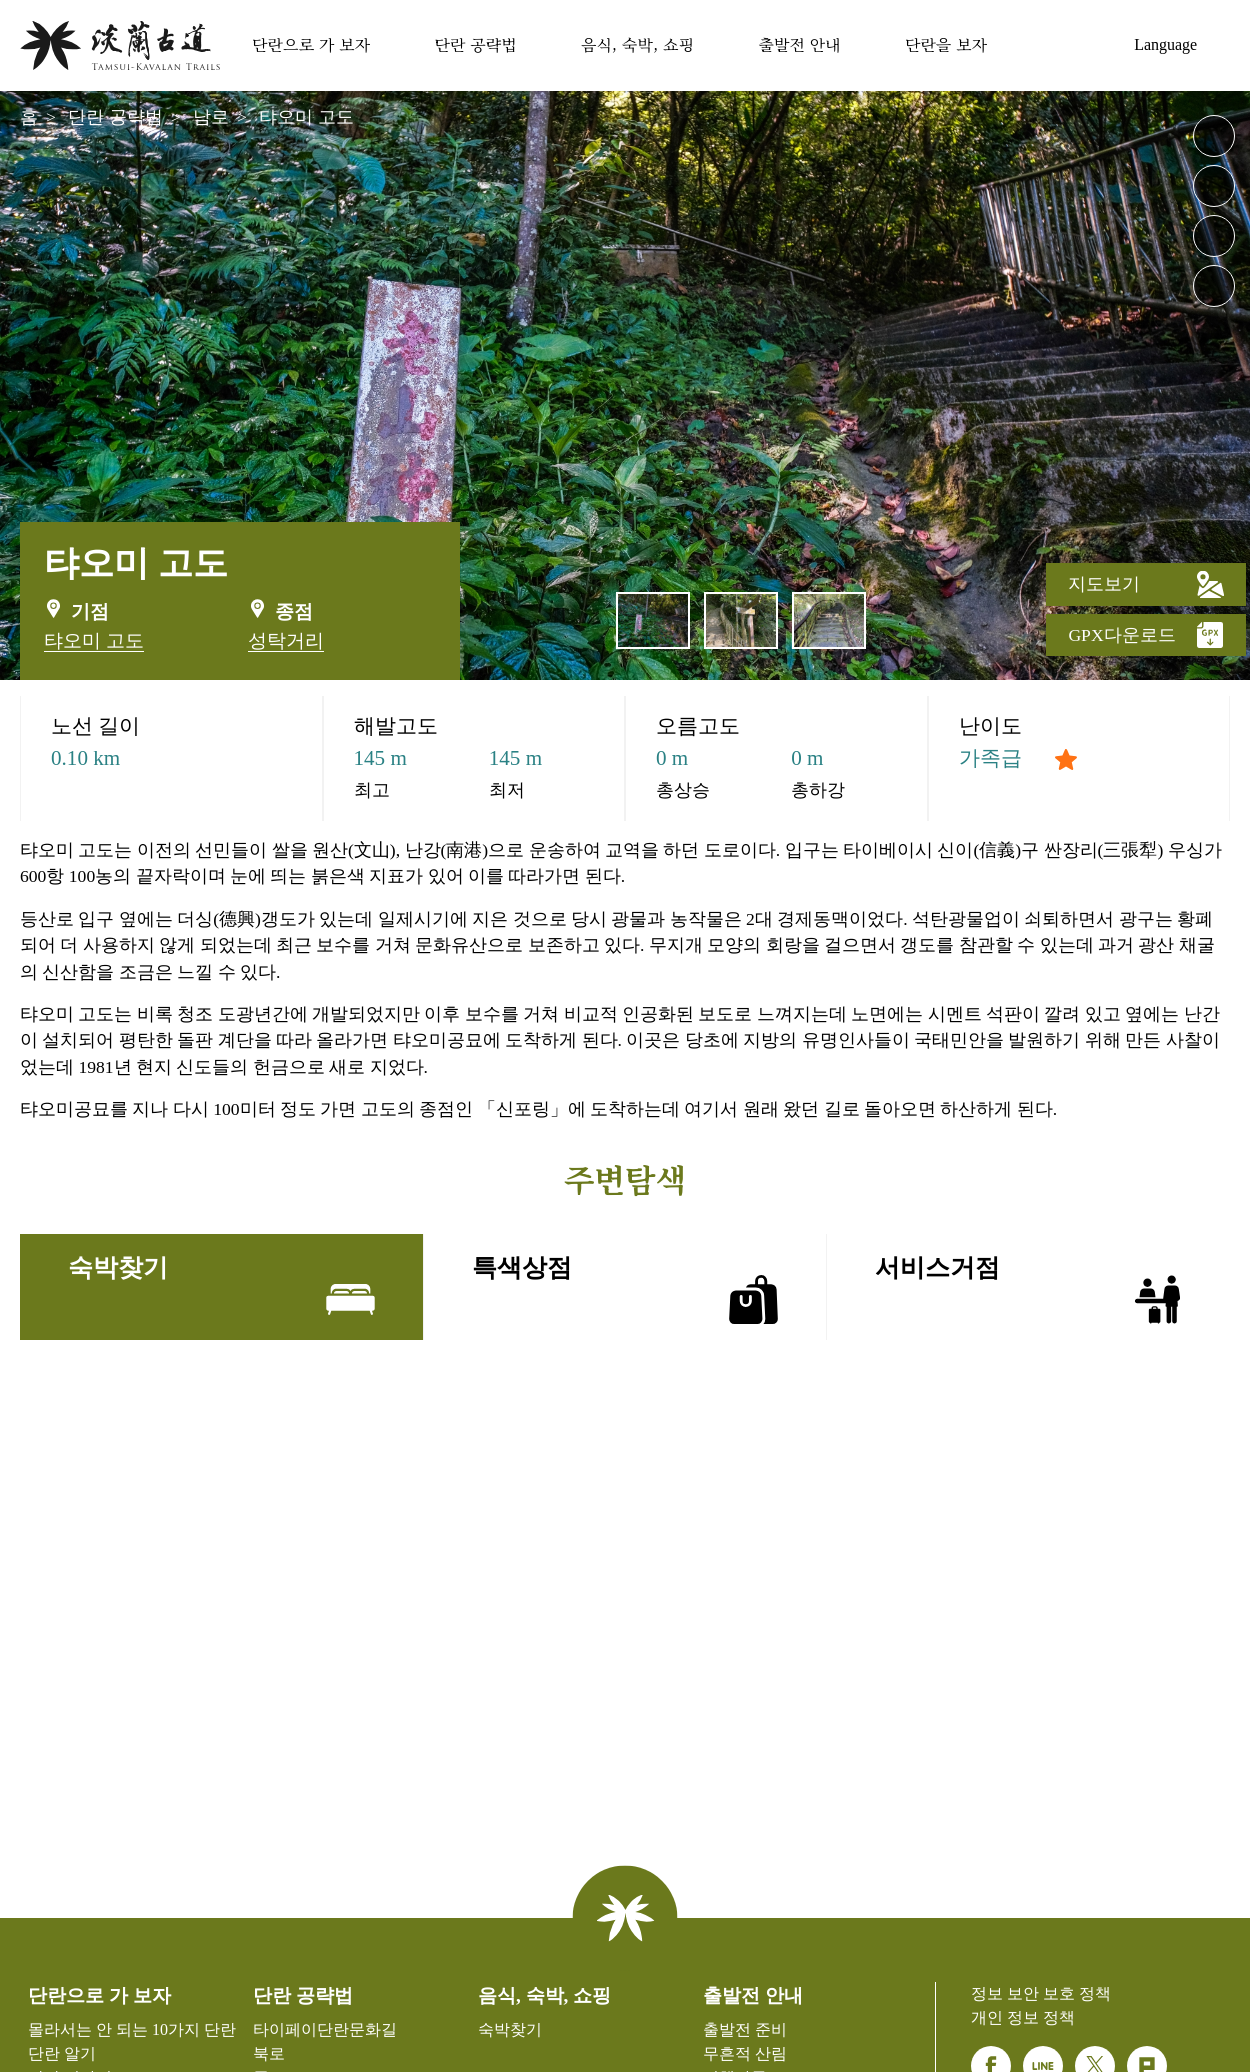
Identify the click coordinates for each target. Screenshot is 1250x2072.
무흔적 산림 (745, 2053)
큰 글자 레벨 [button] (1214, 136)
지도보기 (1145, 584)
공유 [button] (1214, 286)
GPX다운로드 (1145, 635)
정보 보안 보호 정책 (1041, 1993)
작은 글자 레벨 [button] (1214, 186)
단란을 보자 (946, 44)
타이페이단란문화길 (325, 2029)
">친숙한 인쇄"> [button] (1214, 236)
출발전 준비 (745, 2029)
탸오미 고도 (306, 117)
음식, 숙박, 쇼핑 (637, 44)
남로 (211, 117)
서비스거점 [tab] (1028, 1289)
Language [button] (1165, 44)
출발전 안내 (799, 44)
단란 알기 (62, 2053)
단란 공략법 (475, 44)
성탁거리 (286, 640)
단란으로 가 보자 (311, 44)
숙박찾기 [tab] (221, 1289)
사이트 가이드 (1042, 42)
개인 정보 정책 (1023, 2017)
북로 (269, 2053)
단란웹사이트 (120, 45)
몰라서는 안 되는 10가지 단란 (132, 2029)
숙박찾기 (1092, 42)
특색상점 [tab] (625, 1289)
